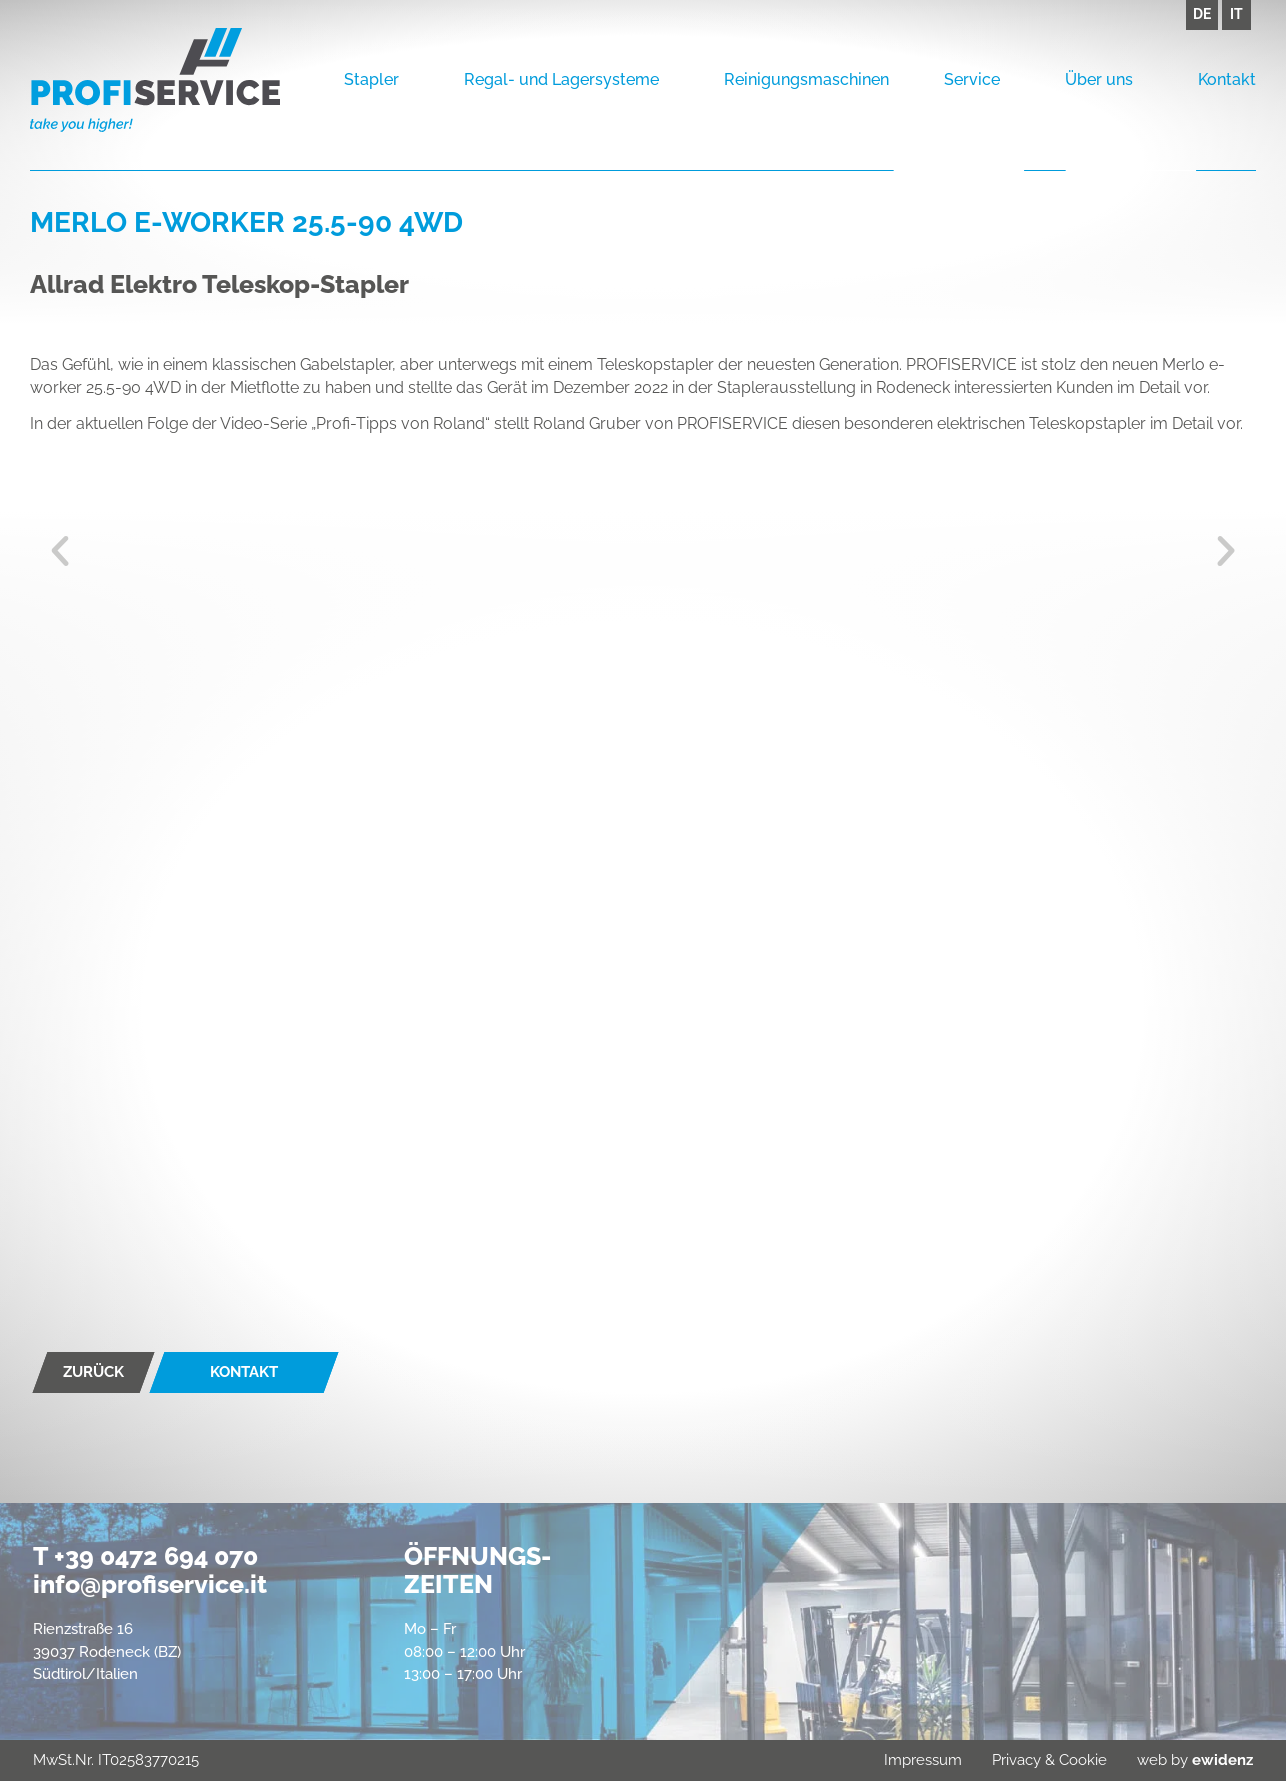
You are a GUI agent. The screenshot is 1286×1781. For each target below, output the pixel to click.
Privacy (1016, 1760)
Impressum (923, 1760)
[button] (60, 551)
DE (1202, 14)
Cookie (1083, 1760)
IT (1236, 14)
